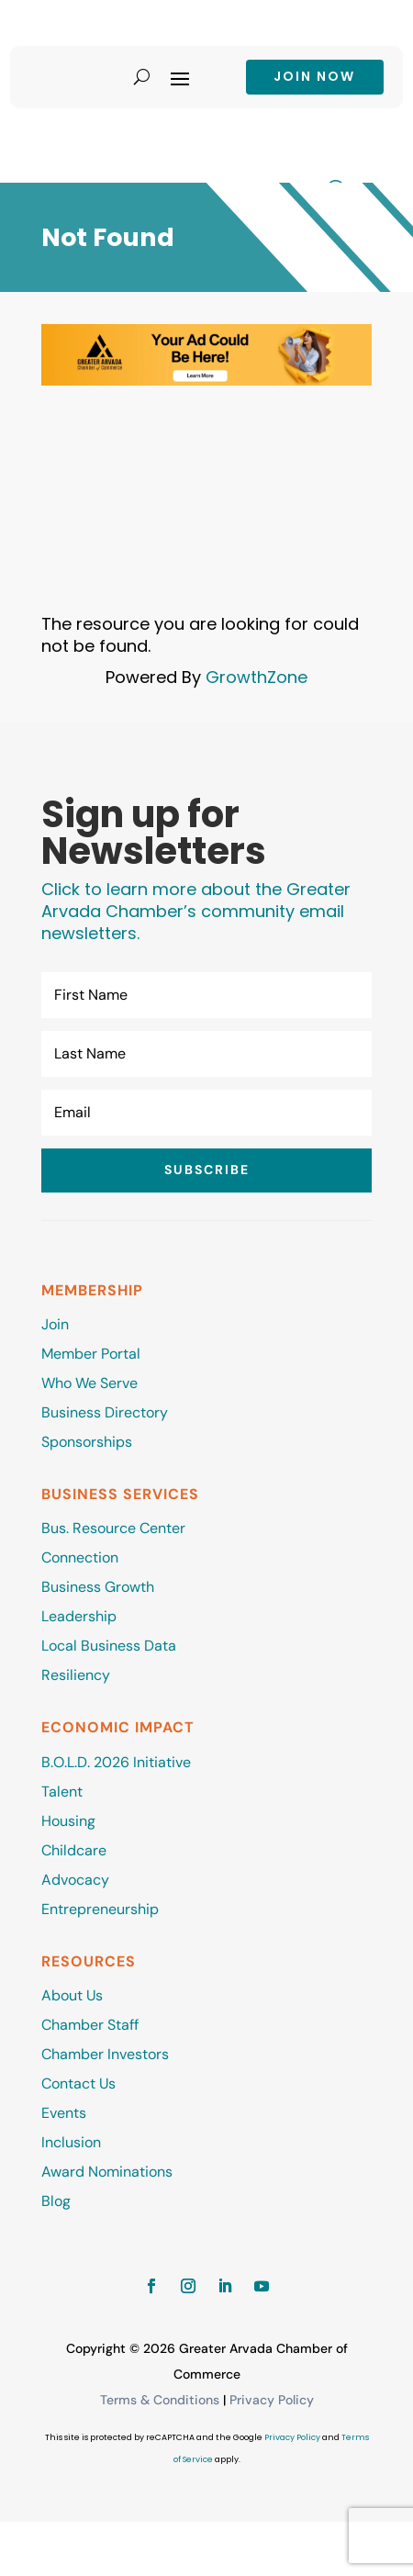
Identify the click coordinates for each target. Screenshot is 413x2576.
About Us (72, 1995)
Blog (56, 2201)
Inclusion (71, 2142)
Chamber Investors (105, 2054)
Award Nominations (107, 2171)
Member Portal (90, 1353)
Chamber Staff (90, 2024)
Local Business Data (108, 1645)
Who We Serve (89, 1383)
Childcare (73, 1850)
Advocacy (75, 1879)
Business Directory (104, 1412)
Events (63, 2112)
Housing (68, 1821)
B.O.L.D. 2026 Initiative (116, 1762)
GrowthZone (256, 677)
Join (55, 1324)
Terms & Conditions (159, 2399)
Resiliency (75, 1675)
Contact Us (78, 2083)
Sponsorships (86, 1441)
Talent (62, 1791)
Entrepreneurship (101, 1909)
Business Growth (97, 1586)
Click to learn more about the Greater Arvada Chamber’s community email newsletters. (196, 911)
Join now (314, 76)
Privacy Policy (271, 2399)
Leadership (79, 1616)
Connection (79, 1557)
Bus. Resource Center (113, 1528)
